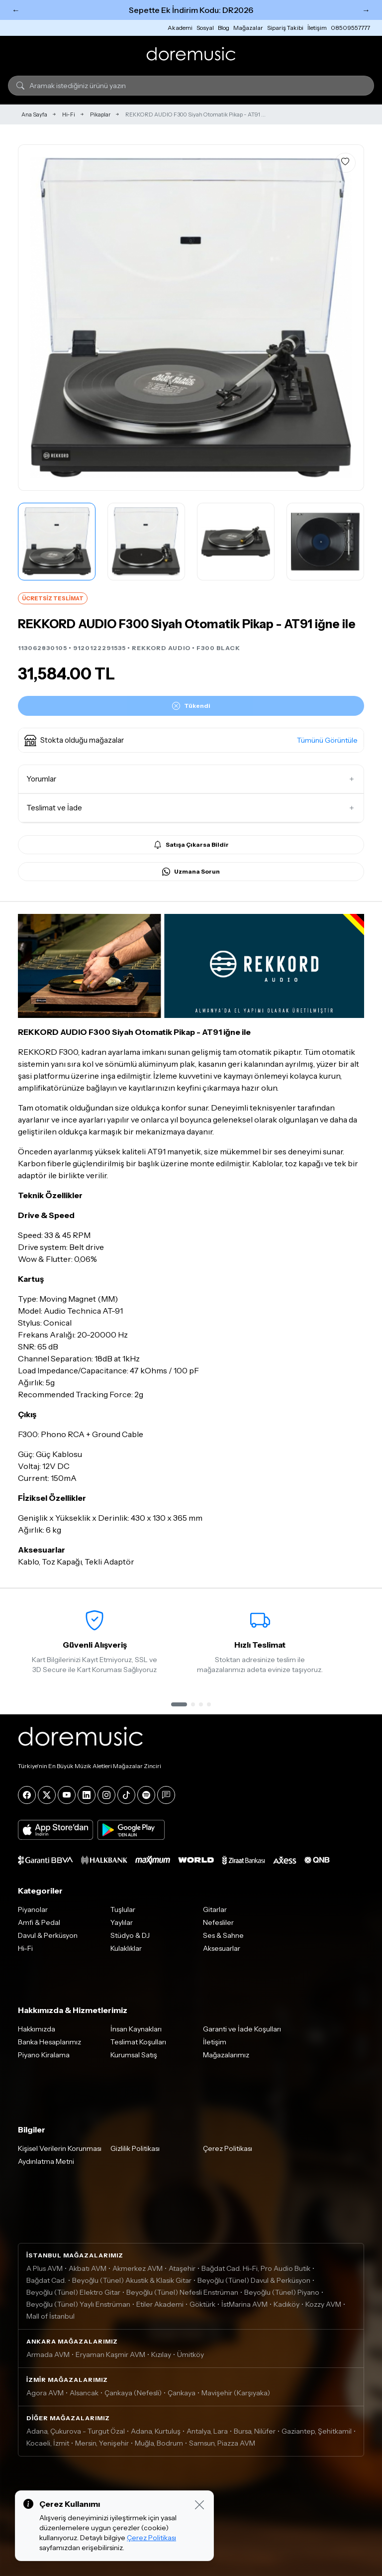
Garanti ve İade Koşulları (242, 2028)
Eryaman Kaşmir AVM (110, 2354)
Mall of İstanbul (50, 2316)
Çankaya (181, 2392)
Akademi (180, 27)
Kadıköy (286, 2304)
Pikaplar (100, 114)
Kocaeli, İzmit (47, 2443)
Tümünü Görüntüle (327, 740)
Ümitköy (190, 2354)
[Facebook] (27, 1795)
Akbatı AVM (87, 2268)
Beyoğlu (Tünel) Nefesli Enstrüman (182, 2292)
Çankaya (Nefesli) (133, 2392)
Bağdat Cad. (46, 2280)
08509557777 (350, 27)
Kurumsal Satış (133, 2054)
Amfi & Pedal (39, 1922)
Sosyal (205, 27)
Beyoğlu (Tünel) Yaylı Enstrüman (78, 2304)
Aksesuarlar (221, 1948)
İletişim (317, 27)
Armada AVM (48, 2354)
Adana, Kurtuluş (156, 2431)
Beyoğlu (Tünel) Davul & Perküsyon (253, 2280)
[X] (47, 1795)
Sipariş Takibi (285, 27)
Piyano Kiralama (44, 2054)
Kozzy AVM (323, 2304)
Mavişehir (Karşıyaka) (235, 2392)
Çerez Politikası (227, 2148)
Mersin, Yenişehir (102, 2443)
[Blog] (166, 1795)
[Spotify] (146, 1795)
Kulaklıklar (126, 1948)
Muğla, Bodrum (159, 2443)
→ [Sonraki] (366, 10)
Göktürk (202, 2304)
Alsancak (84, 2392)
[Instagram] (106, 1795)
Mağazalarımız (226, 2054)
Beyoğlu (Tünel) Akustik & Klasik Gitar (131, 2280)
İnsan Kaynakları (136, 2028)
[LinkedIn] (87, 1795)
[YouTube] (67, 1795)
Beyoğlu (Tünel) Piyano (281, 2292)
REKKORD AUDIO (161, 648)
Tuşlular (122, 1909)
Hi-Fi (68, 114)
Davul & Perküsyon (48, 1935)
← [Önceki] (16, 10)
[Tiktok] (126, 1795)
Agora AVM (45, 2392)
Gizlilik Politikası (135, 2148)
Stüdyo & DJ (130, 1935)
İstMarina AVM (244, 2304)
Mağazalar (248, 27)
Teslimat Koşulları (138, 2041)
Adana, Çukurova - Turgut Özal (75, 2431)
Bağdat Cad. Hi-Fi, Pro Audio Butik (255, 2268)
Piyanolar (33, 1909)
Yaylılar (121, 1922)
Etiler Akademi (160, 2304)
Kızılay (161, 2354)
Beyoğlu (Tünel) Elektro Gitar (73, 2292)
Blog (223, 27)
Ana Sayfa (34, 114)
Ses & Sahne (223, 1935)
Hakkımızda (36, 2028)
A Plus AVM (44, 2268)
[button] (191, 740)
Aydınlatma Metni (46, 2161)
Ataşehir (182, 2268)
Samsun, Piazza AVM (222, 2443)
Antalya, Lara (207, 2431)
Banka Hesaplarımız (49, 2041)
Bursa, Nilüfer (255, 2431)
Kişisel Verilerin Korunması (59, 2148)
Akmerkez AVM (137, 2268)
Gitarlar (215, 1909)
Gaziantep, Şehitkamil (317, 2431)
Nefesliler (218, 1922)
